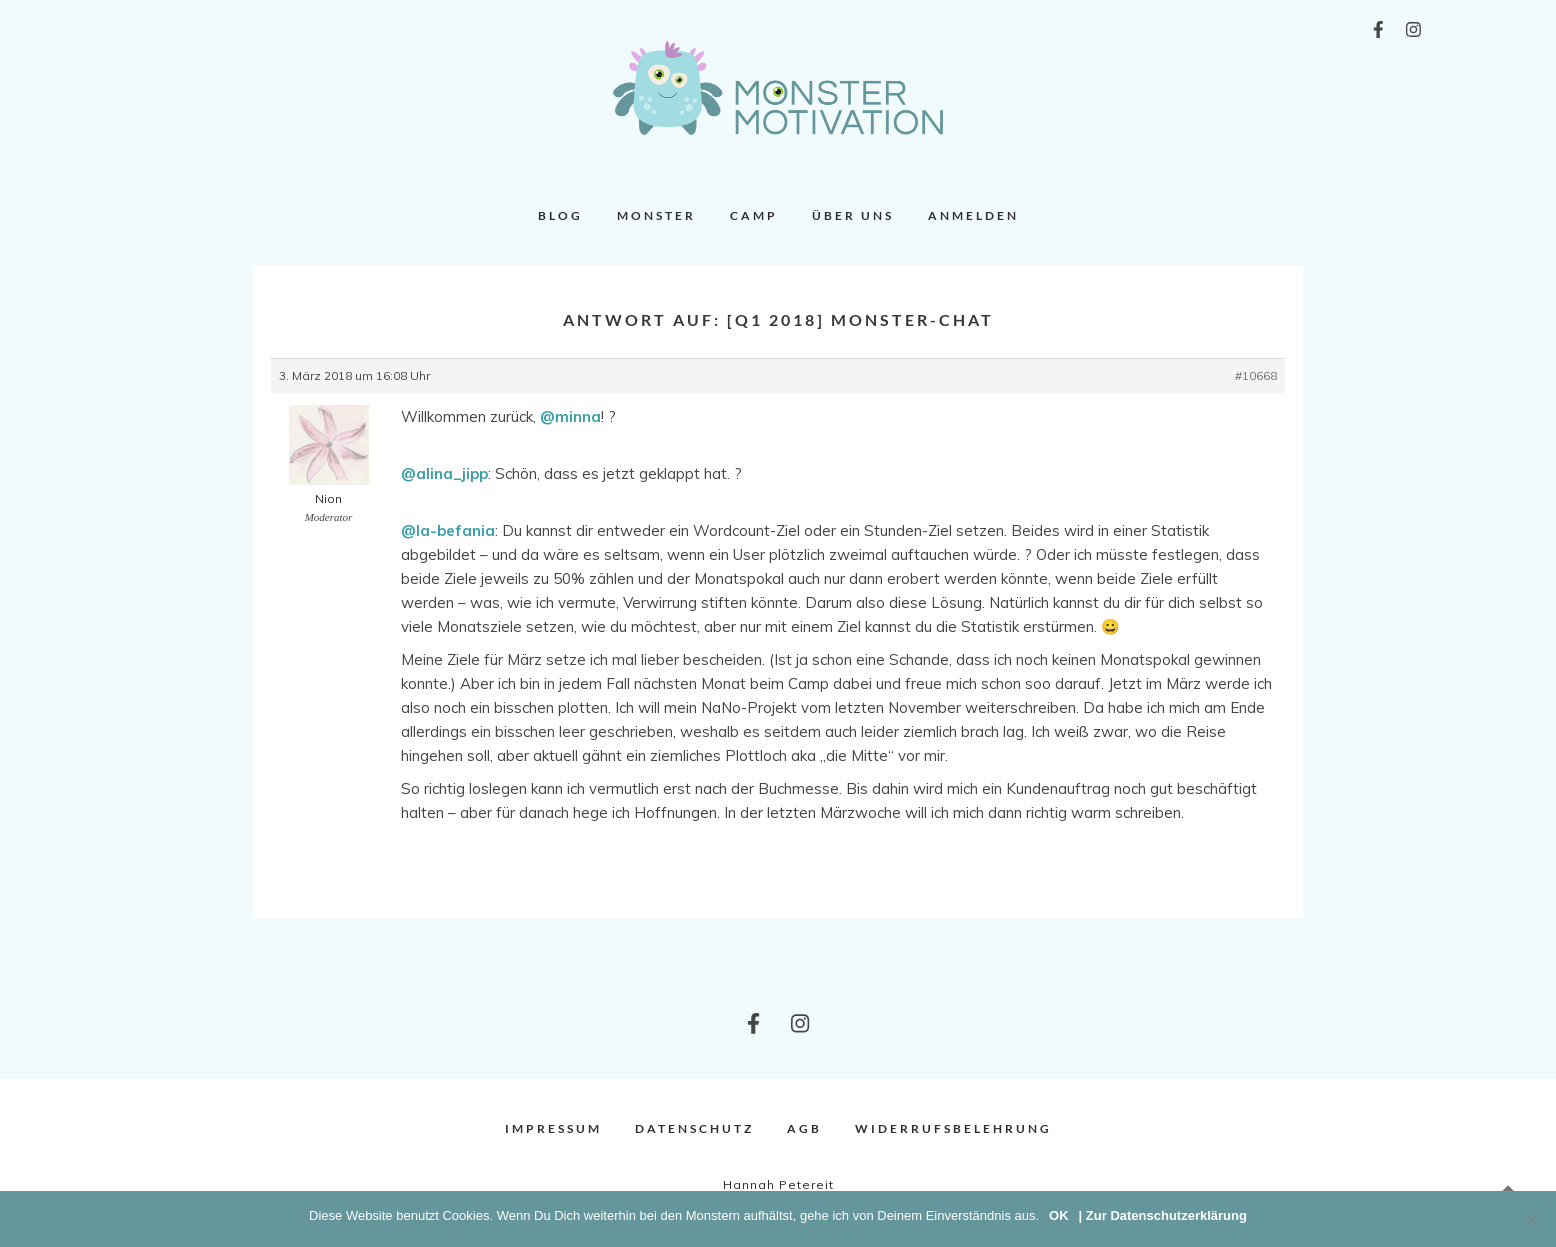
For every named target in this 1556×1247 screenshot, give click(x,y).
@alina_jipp (444, 473)
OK (1059, 1215)
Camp (754, 215)
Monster (656, 215)
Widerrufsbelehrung (953, 1128)
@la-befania (448, 530)
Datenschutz (694, 1128)
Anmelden (973, 215)
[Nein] (1531, 1219)
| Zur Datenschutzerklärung (1163, 1215)
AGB (804, 1128)
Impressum (553, 1128)
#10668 (1256, 375)
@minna (570, 416)
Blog (560, 215)
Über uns (853, 215)
